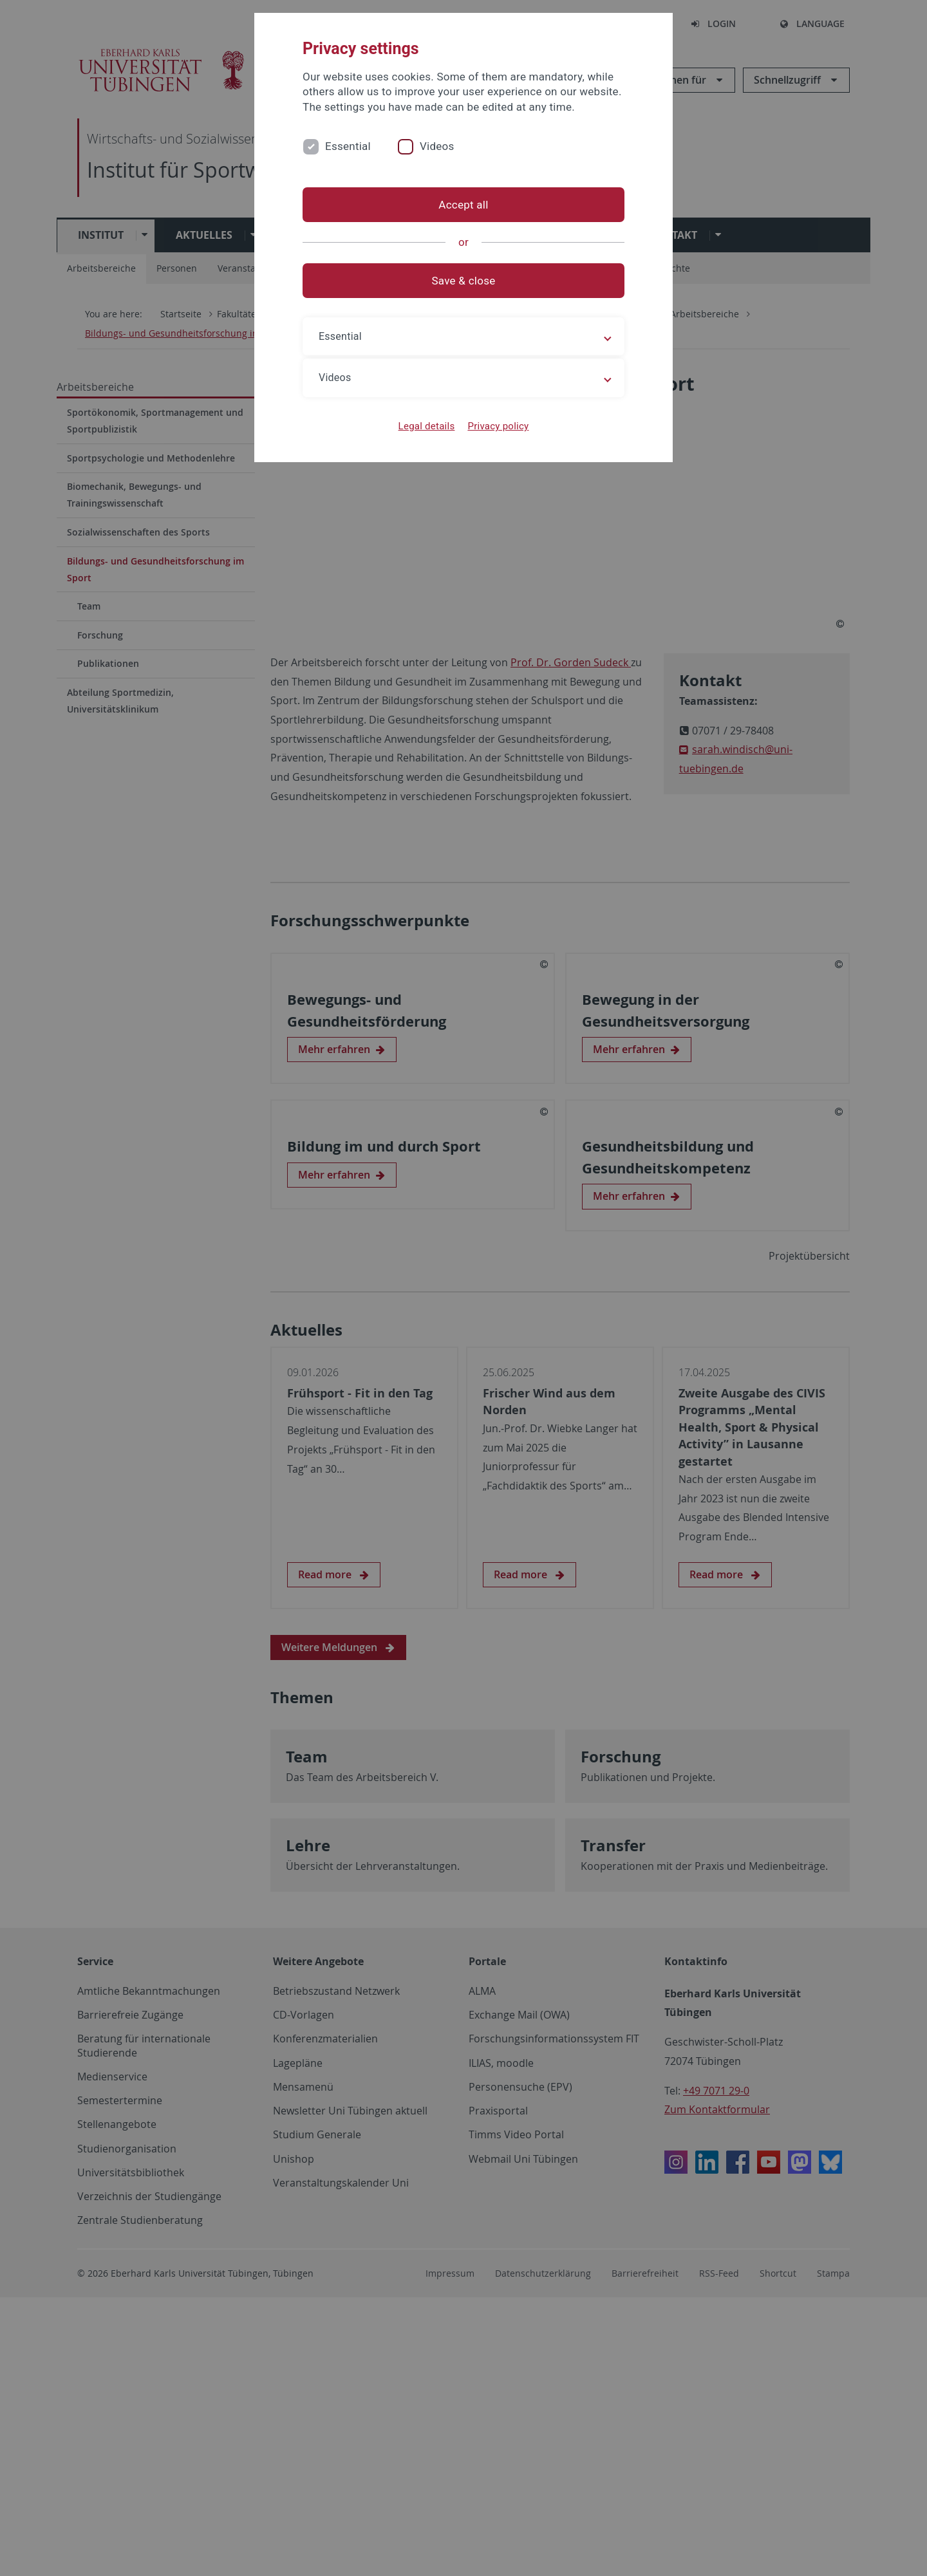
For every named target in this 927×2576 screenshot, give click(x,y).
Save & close (464, 280)
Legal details (426, 426)
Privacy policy (498, 426)
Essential (348, 146)
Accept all (463, 204)
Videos (437, 146)
